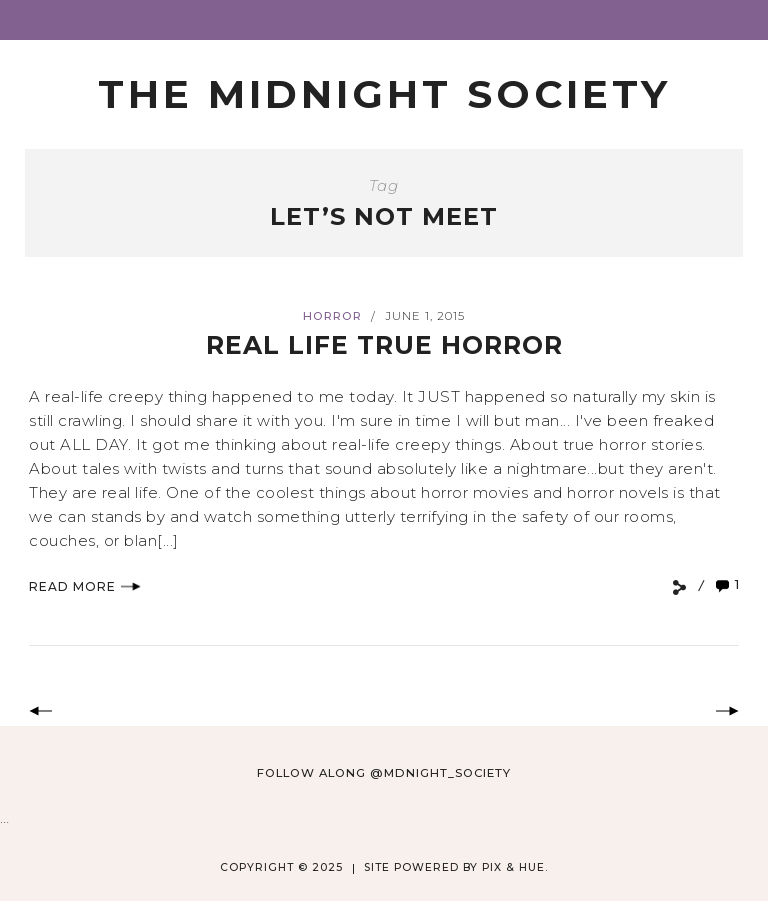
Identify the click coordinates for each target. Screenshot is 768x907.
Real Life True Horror (384, 345)
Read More (85, 586)
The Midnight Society (384, 94)
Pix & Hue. (515, 867)
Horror (332, 316)
